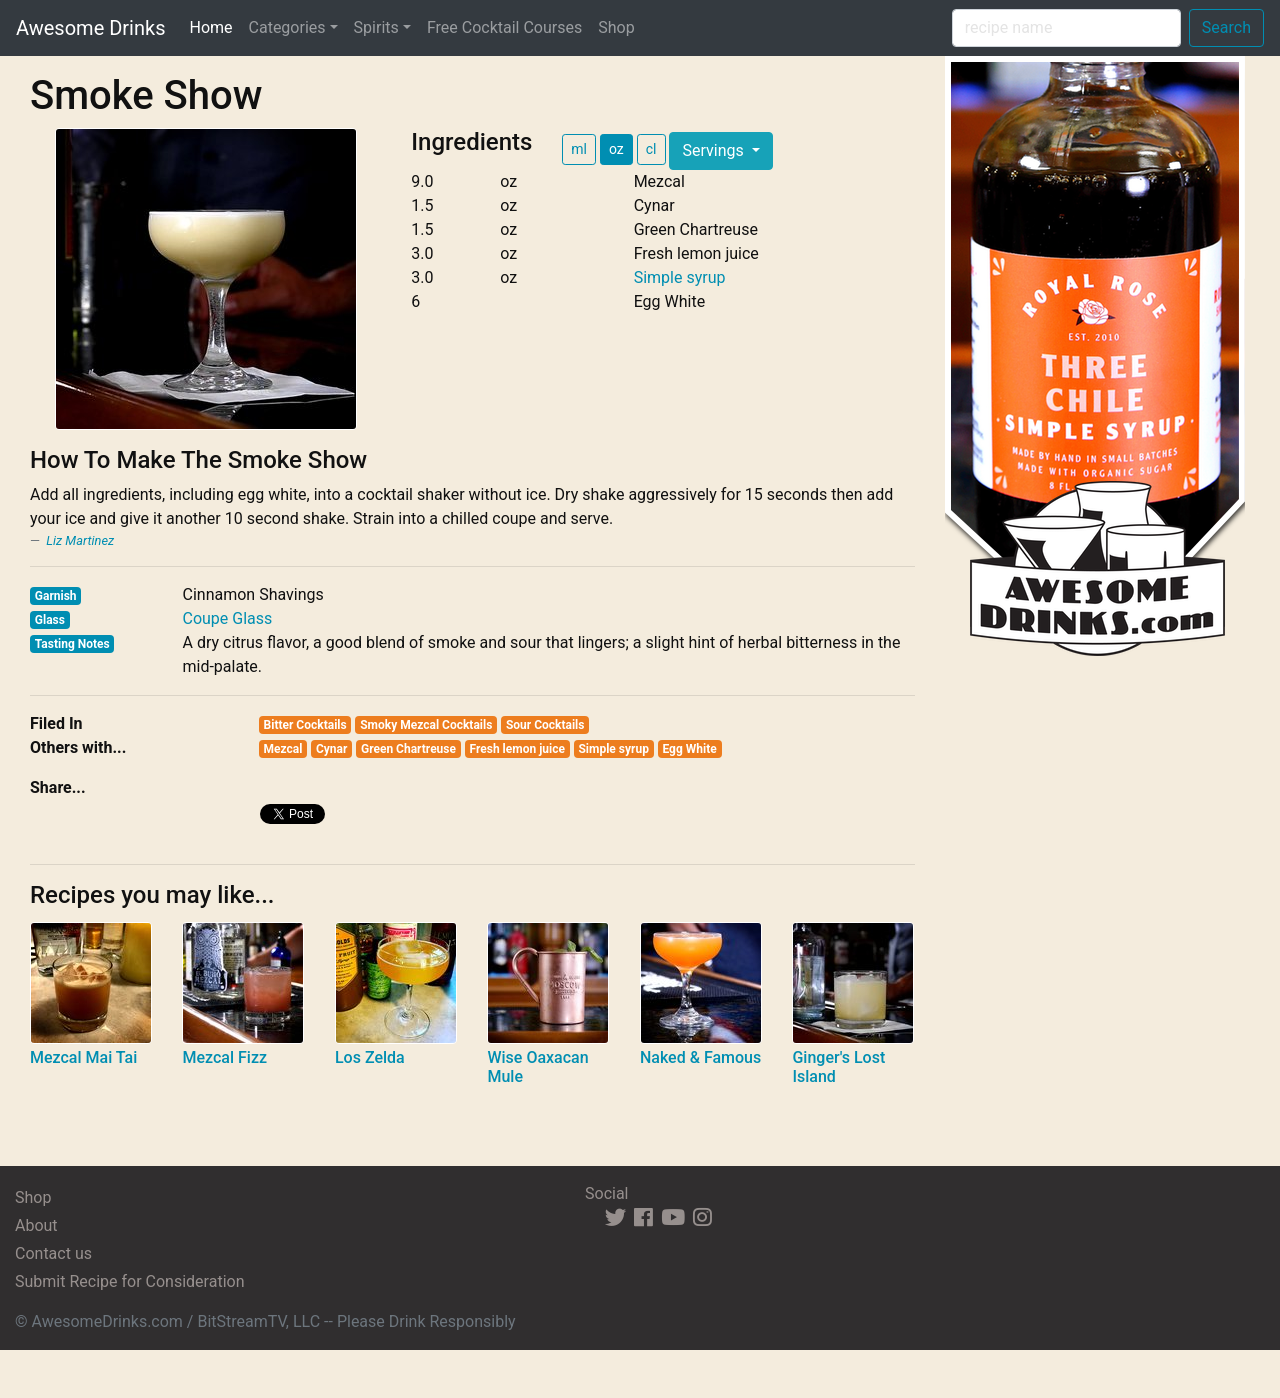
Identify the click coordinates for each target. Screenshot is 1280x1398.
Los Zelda (370, 1057)
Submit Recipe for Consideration (129, 1281)
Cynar (331, 749)
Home (214, 26)
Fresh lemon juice (517, 749)
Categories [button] (287, 27)
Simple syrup (680, 277)
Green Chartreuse (408, 749)
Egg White (689, 749)
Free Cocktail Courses (504, 27)
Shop (616, 27)
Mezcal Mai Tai (83, 1057)
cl (651, 149)
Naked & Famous (700, 1057)
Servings (714, 150)
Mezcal (283, 749)
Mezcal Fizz (224, 1057)
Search (1226, 27)
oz (616, 149)
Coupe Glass (227, 618)
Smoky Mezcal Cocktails (426, 725)
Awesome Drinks (90, 28)
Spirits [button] (376, 27)
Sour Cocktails (545, 725)
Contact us (53, 1253)
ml (579, 149)
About (36, 1225)
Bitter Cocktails (305, 725)
